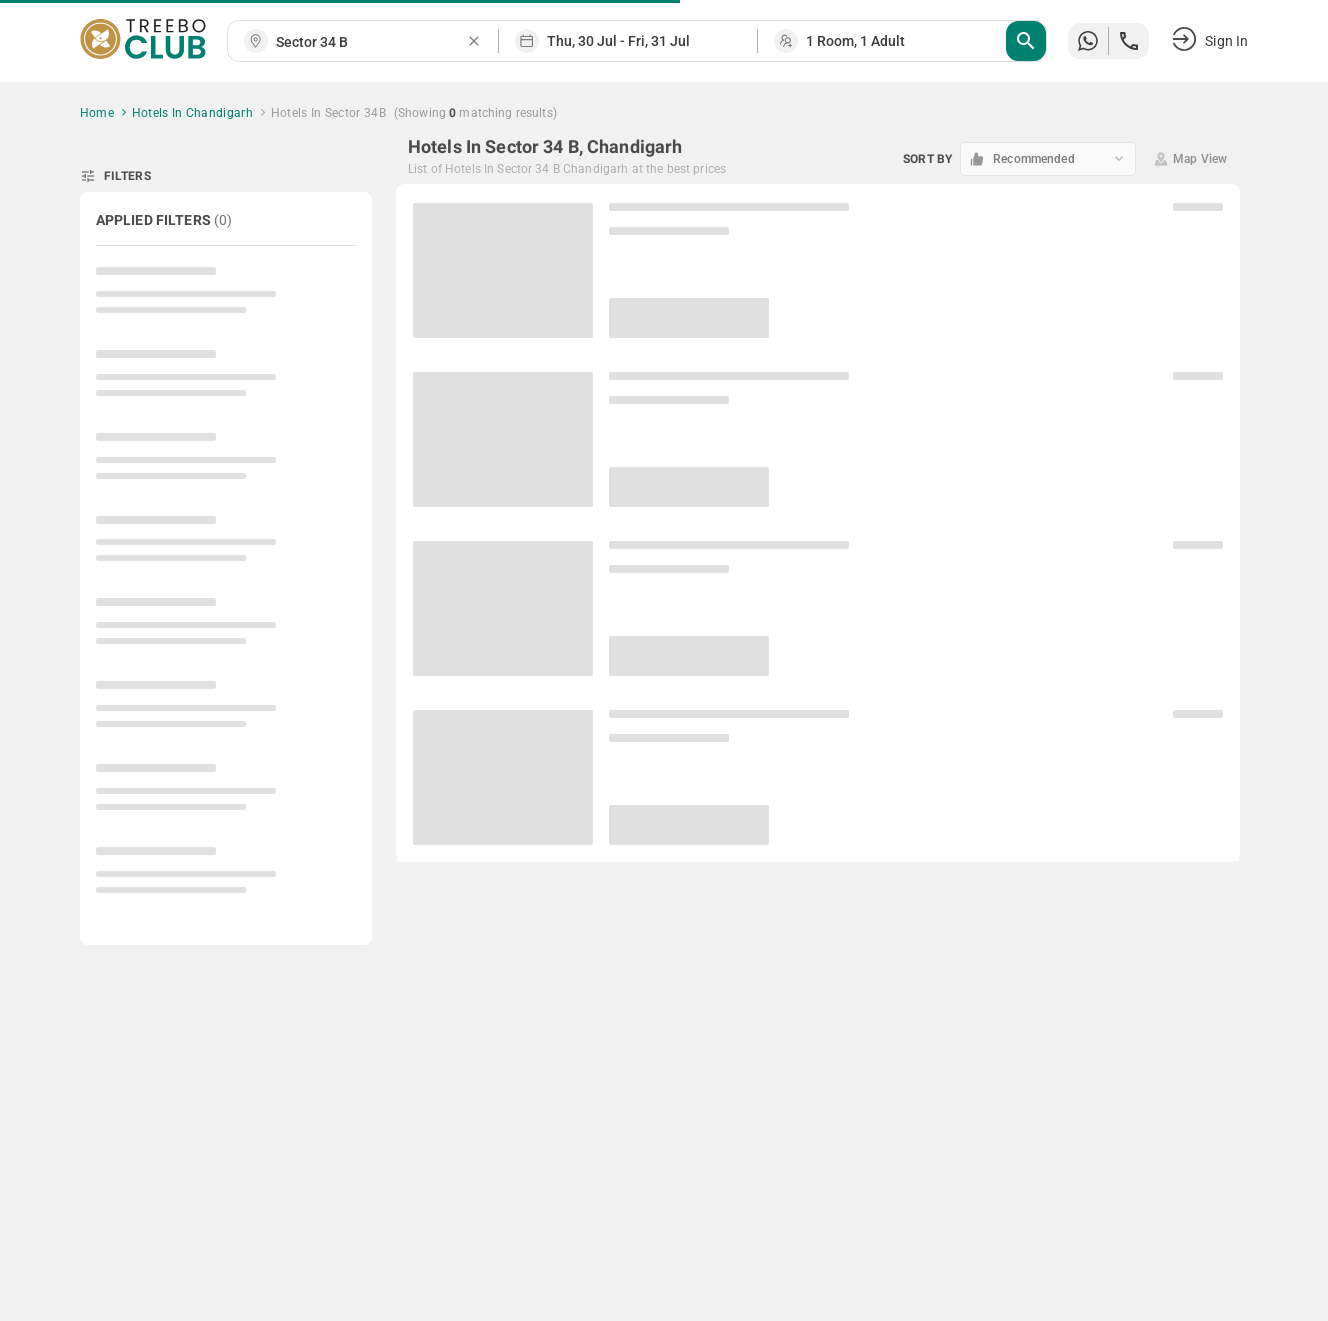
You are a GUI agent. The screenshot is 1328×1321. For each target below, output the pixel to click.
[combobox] (371, 42)
